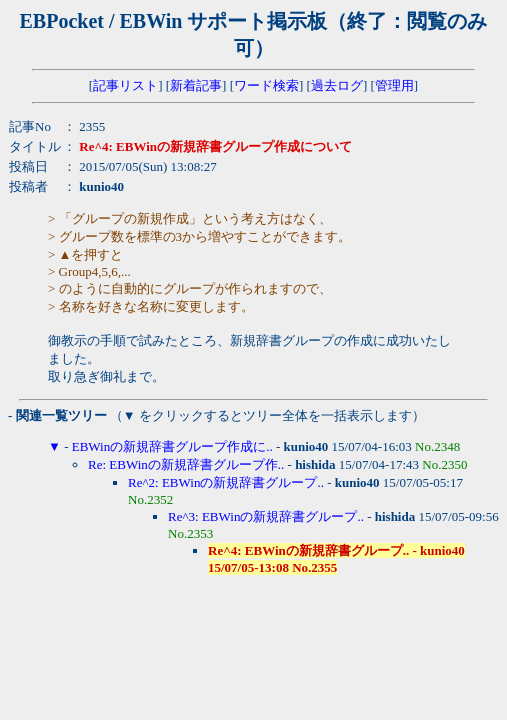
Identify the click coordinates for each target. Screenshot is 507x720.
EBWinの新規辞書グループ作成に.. (172, 446)
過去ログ (337, 85)
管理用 (394, 85)
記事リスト (125, 85)
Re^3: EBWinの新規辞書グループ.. (266, 516)
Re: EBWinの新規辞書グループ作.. (186, 464)
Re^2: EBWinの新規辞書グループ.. (226, 482)
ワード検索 (266, 85)
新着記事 (196, 85)
